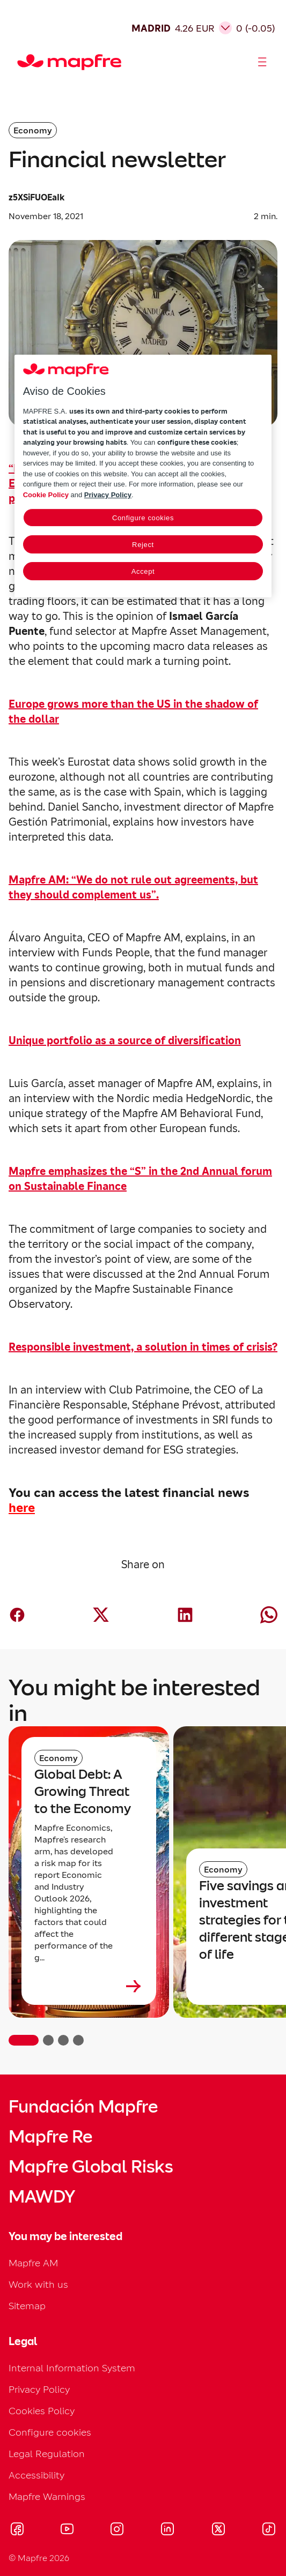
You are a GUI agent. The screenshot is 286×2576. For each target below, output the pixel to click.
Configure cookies (50, 2432)
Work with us (38, 2284)
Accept (143, 571)
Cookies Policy (42, 2411)
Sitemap (27, 2306)
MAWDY (42, 2196)
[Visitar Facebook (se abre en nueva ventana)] (17, 2530)
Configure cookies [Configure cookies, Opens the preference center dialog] (143, 518)
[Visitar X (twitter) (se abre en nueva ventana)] (218, 2530)
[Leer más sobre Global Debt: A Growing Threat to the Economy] (88, 1986)
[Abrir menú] (262, 62)
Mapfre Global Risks (91, 2166)
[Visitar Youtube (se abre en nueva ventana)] (67, 2530)
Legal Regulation (47, 2453)
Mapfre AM (33, 2263)
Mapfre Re (50, 2136)
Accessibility (36, 2475)
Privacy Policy (39, 2389)
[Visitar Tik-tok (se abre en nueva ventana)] (268, 2530)
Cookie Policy (46, 495)
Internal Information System (72, 2368)
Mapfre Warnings (47, 2496)
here (22, 1508)
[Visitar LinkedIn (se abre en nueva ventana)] (168, 2530)
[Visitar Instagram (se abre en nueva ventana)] (117, 2530)
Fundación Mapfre (83, 2106)
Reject (143, 545)
